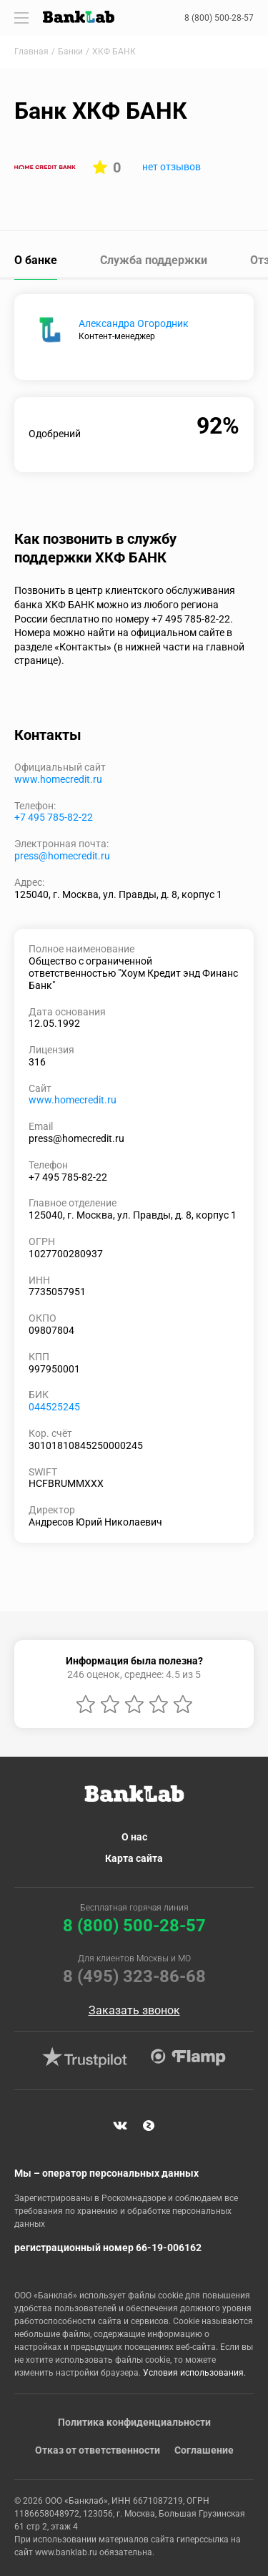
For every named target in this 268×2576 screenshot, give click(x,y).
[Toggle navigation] (21, 18)
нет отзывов (171, 166)
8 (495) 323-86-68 (134, 1976)
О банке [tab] (35, 260)
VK (120, 2126)
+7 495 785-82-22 (53, 817)
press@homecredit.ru (62, 856)
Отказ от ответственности (97, 2450)
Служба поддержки (153, 260)
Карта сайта (134, 1858)
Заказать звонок (134, 2010)
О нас (134, 1837)
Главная (31, 52)
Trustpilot (85, 2057)
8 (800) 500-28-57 (219, 18)
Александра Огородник (134, 323)
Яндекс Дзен (149, 2126)
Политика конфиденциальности (134, 2422)
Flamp (188, 2057)
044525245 (54, 1407)
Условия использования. (194, 2373)
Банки (70, 52)
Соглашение (204, 2450)
